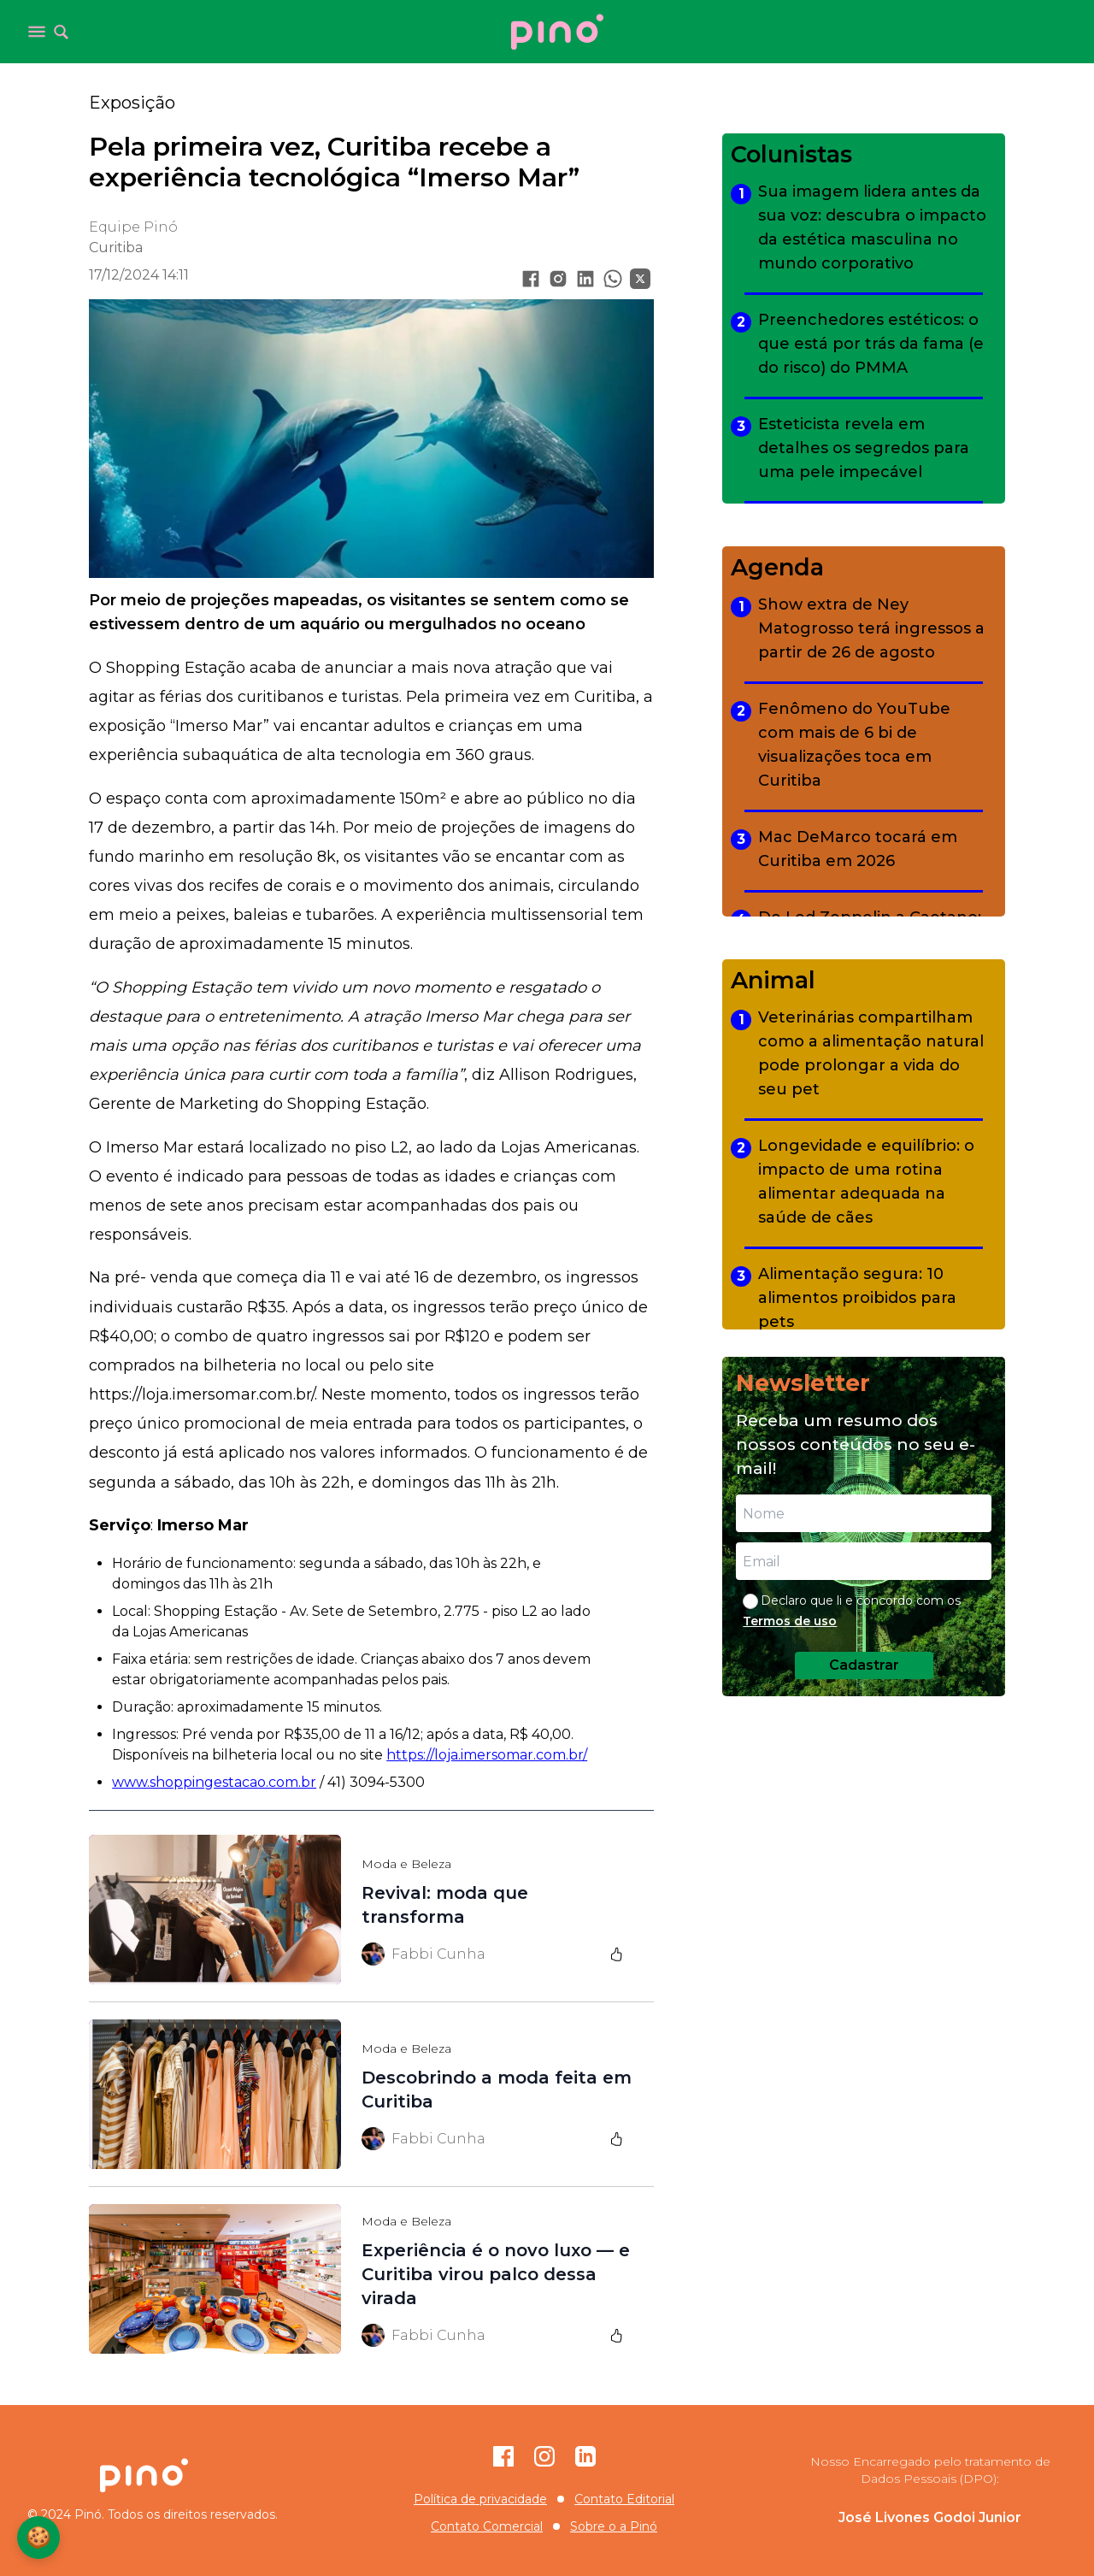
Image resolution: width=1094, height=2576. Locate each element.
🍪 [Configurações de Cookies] (38, 2537)
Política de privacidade (480, 2499)
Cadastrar (864, 1665)
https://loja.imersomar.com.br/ (486, 1755)
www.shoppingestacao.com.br (214, 1782)
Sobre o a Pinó (613, 2526)
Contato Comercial (487, 2526)
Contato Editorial (624, 2499)
